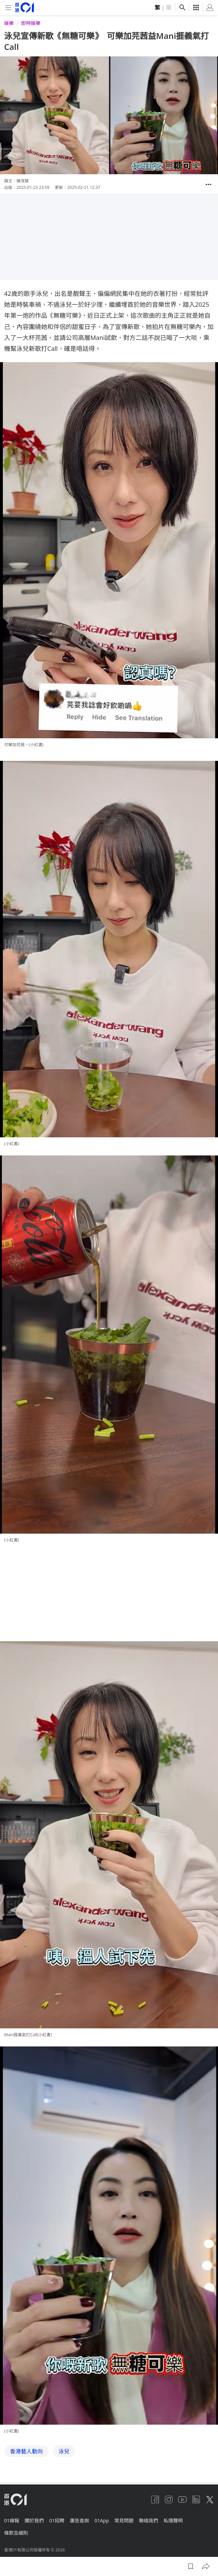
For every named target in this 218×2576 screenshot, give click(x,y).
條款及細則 (16, 2533)
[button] (208, 184)
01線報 (11, 2520)
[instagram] (169, 2499)
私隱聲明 (173, 2520)
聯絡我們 (148, 2520)
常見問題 (123, 2520)
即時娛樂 (30, 23)
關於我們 (34, 2520)
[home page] (24, 7)
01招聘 (56, 2520)
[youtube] (182, 2499)
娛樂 (9, 23)
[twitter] (210, 2499)
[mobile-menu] (8, 7)
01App (101, 2520)
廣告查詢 (79, 2520)
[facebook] (155, 2499)
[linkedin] (196, 2499)
